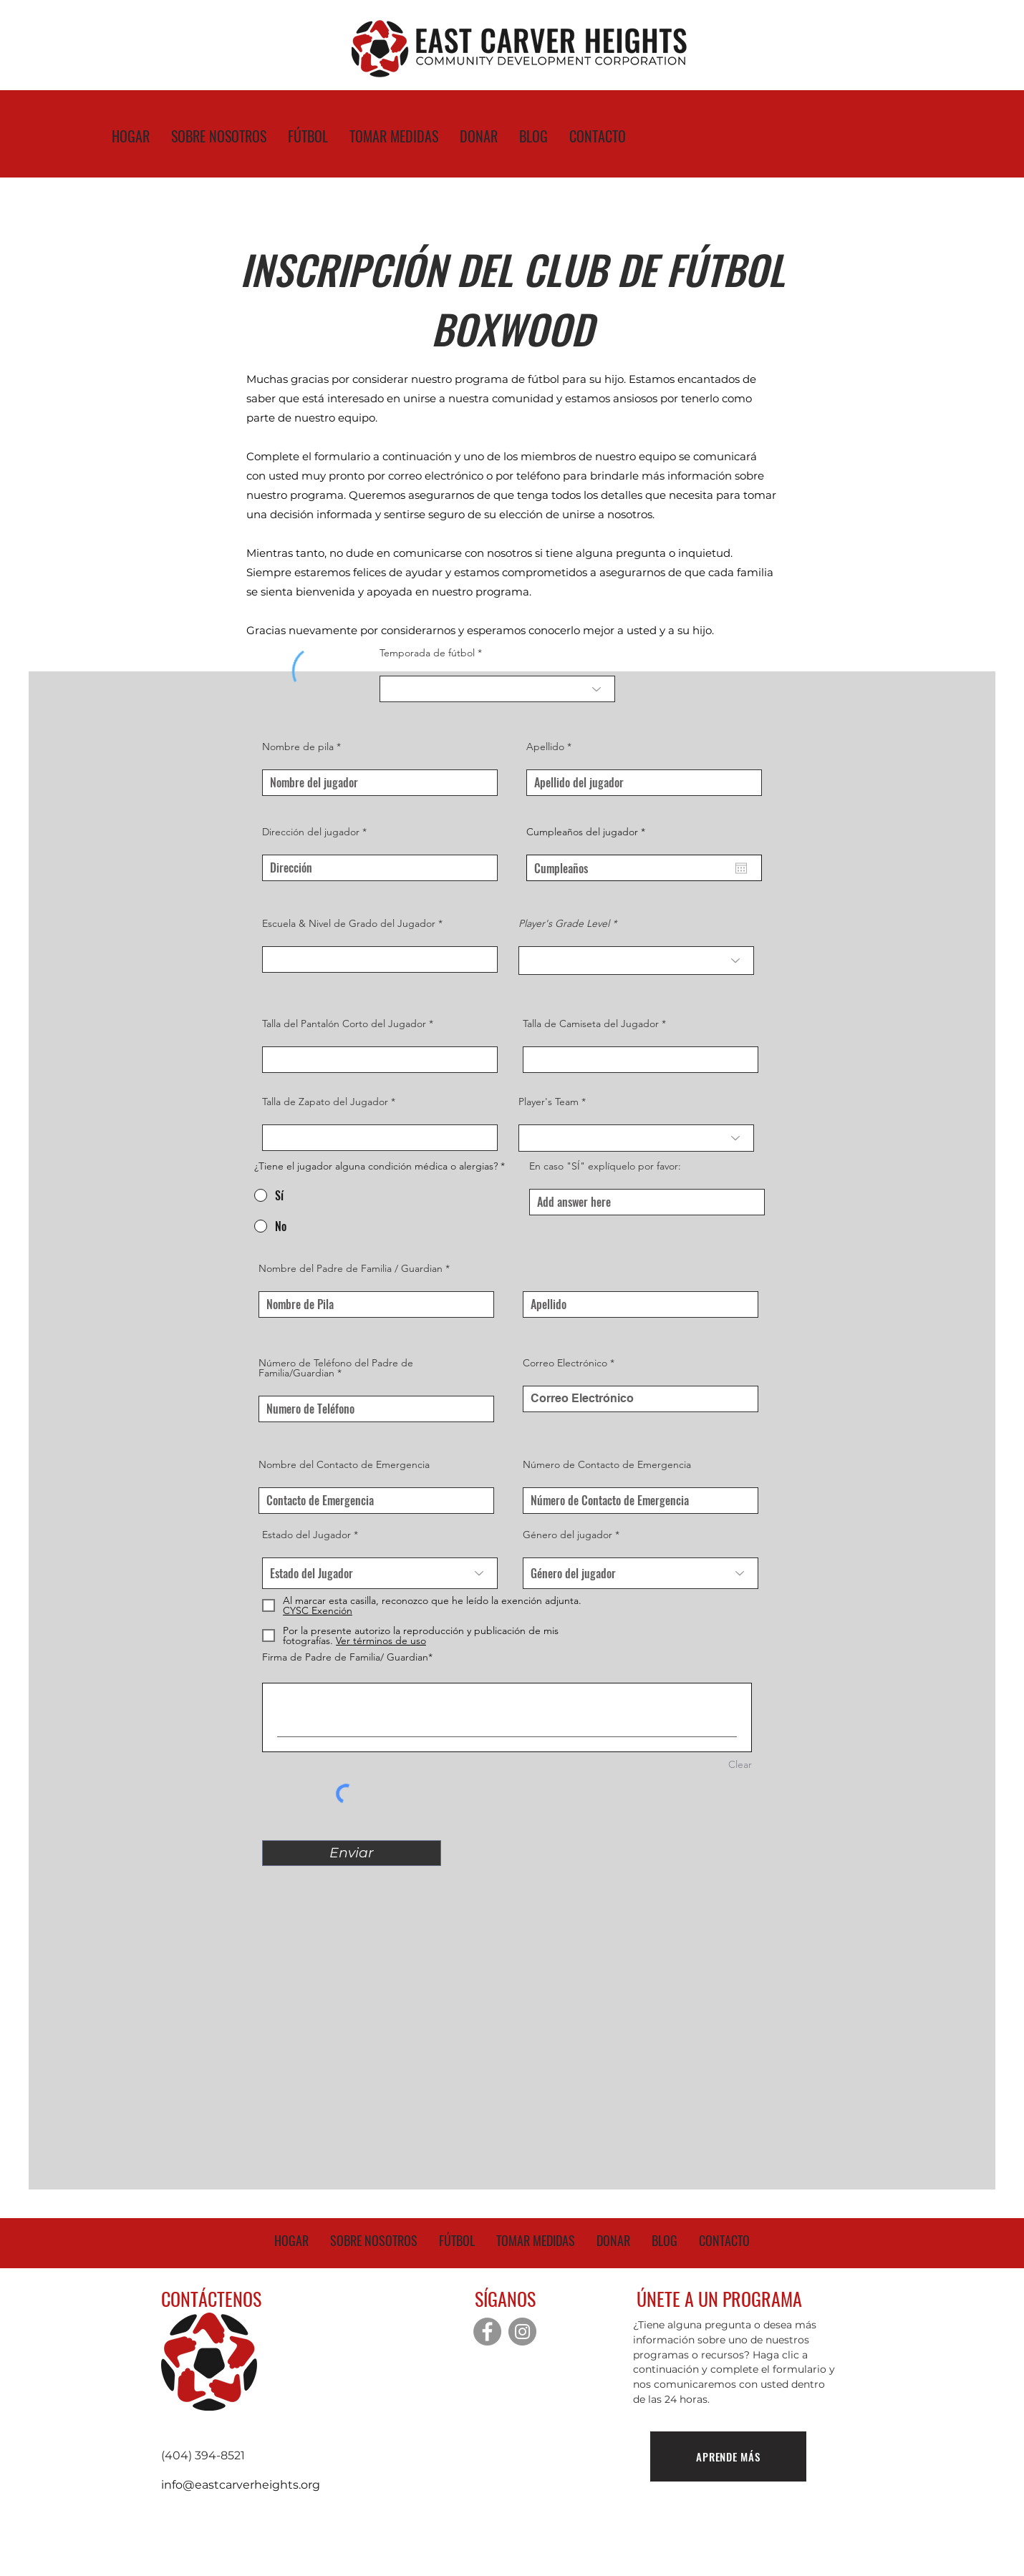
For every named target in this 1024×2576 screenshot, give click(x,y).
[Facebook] (487, 2332)
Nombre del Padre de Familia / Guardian (351, 1268)
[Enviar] (351, 1853)
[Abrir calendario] (741, 868)
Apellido (545, 747)
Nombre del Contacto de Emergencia (344, 1464)
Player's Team (548, 1102)
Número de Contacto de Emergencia (607, 1464)
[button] (379, 1640)
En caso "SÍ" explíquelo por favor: (605, 1166)
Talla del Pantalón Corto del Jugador (344, 1024)
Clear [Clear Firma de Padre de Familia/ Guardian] (740, 1764)
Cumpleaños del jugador (588, 832)
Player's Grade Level (565, 923)
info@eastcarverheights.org (240, 2485)
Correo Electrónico (565, 1363)
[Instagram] (522, 2332)
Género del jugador (567, 1535)
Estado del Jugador (306, 1535)
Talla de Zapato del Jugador (325, 1102)
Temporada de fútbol (427, 653)
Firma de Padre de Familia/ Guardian (345, 1657)
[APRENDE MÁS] (728, 2456)
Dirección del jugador (310, 832)
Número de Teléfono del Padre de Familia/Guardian (336, 1368)
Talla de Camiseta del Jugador (591, 1024)
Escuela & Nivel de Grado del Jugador (348, 923)
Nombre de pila (298, 747)
